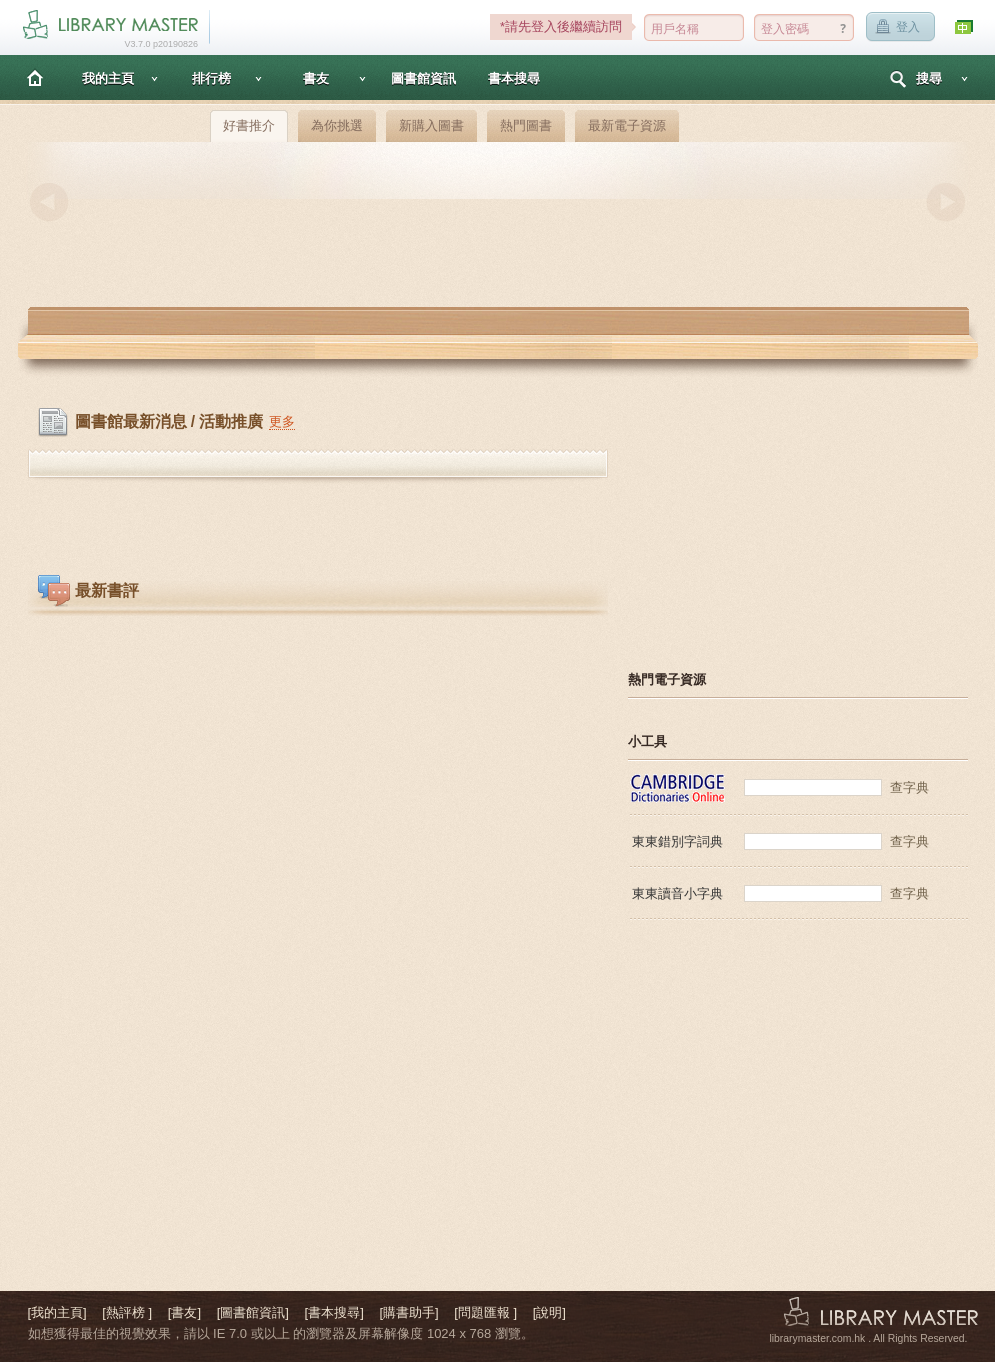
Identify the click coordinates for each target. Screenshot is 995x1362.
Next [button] (946, 202)
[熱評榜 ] (127, 1312)
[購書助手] (408, 1312)
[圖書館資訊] (253, 1312)
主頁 (35, 77)
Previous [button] (49, 202)
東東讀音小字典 (677, 893)
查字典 (909, 787)
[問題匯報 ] (485, 1312)
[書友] (184, 1312)
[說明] (549, 1312)
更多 (282, 421)
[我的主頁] (57, 1312)
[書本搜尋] (334, 1312)
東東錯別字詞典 (677, 841)
